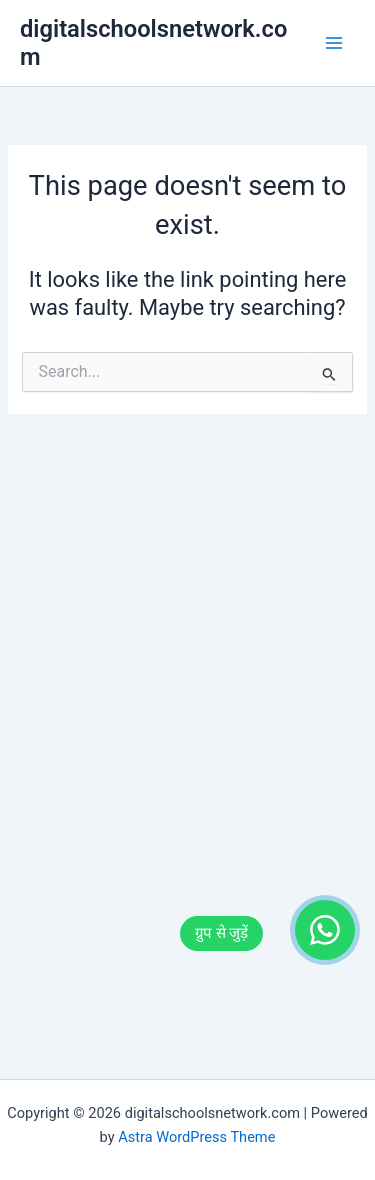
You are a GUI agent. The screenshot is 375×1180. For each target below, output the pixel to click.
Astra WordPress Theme (196, 1137)
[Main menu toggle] (334, 43)
